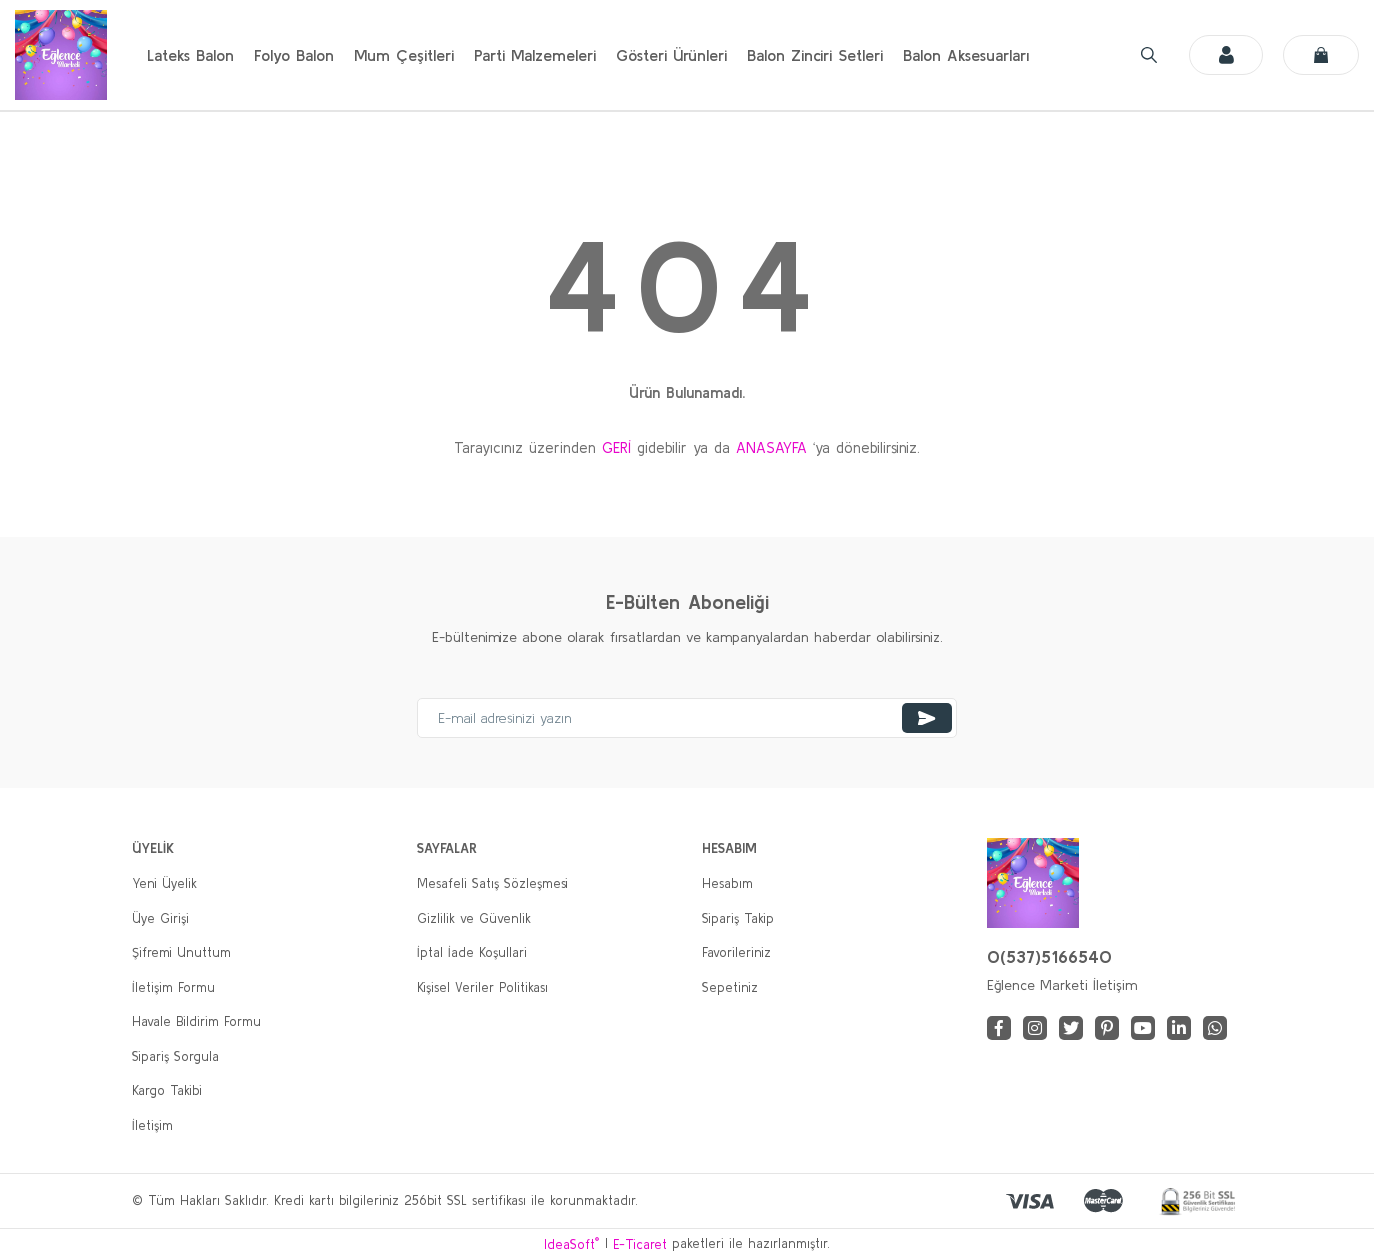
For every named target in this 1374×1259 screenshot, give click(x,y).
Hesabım (727, 883)
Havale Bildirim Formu (196, 1021)
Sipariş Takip (738, 918)
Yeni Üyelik (164, 883)
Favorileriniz (736, 952)
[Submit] (927, 718)
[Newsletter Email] (687, 718)
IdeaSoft (571, 1243)
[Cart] (1321, 55)
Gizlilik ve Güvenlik (474, 918)
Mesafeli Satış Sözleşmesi (492, 883)
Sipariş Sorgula (175, 1056)
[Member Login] (1225, 55)
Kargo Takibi (167, 1090)
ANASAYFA (771, 447)
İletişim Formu (173, 987)
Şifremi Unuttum (181, 952)
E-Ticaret (640, 1244)
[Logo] (61, 55)
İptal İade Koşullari (472, 952)
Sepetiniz (730, 987)
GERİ (616, 447)
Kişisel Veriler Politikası (482, 987)
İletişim (152, 1125)
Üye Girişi (160, 918)
